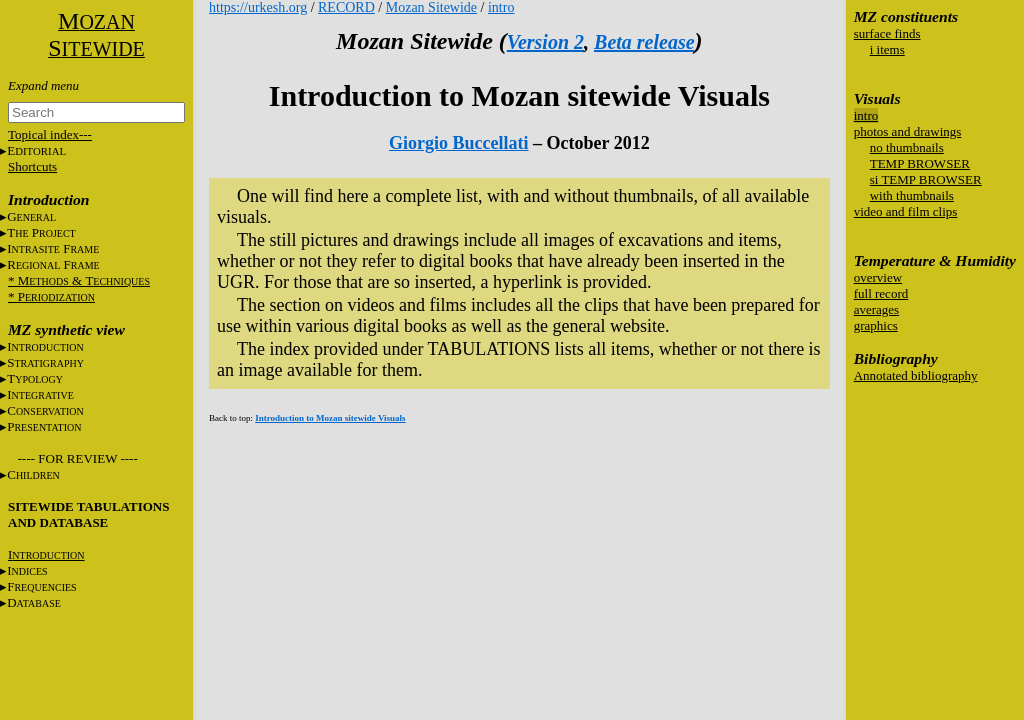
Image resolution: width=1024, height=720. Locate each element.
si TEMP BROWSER (926, 179)
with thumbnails (912, 195)
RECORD (346, 7)
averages (876, 309)
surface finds (887, 33)
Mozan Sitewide (431, 7)
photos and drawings (908, 131)
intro (866, 115)
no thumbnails (907, 147)
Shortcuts (32, 166)
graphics (876, 325)
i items (887, 49)
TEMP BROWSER (920, 163)
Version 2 (545, 42)
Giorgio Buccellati (458, 143)
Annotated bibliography (916, 375)
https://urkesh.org (258, 7)
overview (878, 277)
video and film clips (906, 211)
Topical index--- (50, 134)
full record (881, 293)
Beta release (644, 42)
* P (51, 296)
